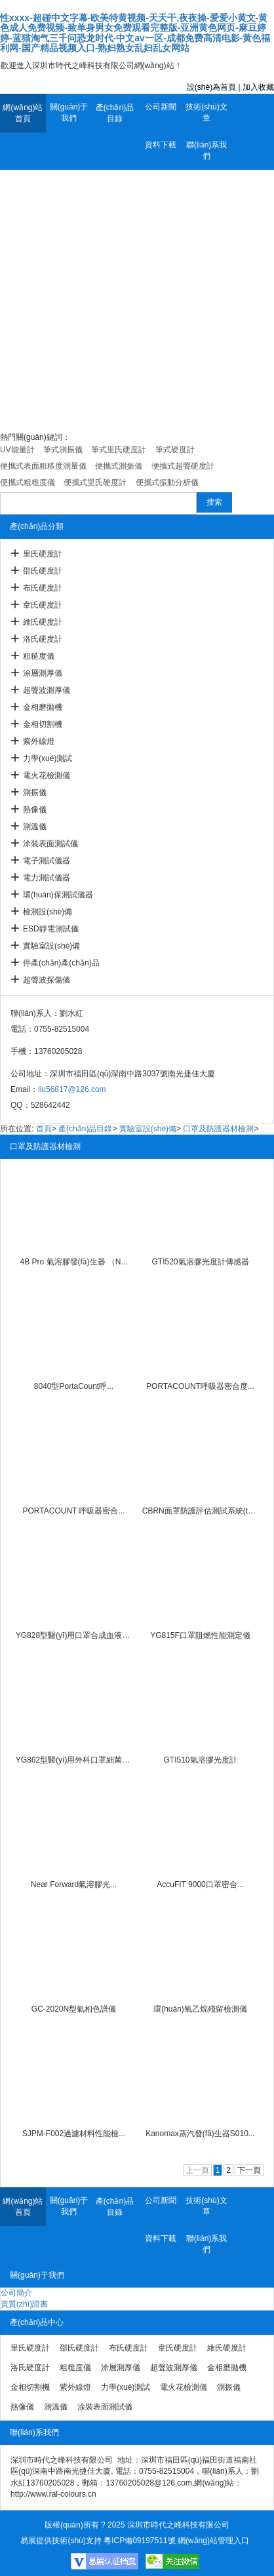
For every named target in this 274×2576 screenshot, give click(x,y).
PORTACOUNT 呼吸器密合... (73, 1510)
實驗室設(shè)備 (51, 945)
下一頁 (249, 2170)
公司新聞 (160, 106)
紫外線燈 (38, 741)
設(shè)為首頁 (211, 87)
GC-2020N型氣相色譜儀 (73, 2009)
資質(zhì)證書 (24, 2304)
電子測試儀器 (46, 860)
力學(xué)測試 (47, 758)
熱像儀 (35, 809)
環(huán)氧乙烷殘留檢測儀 (200, 2009)
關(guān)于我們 (69, 112)
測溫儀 (35, 826)
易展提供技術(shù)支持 (60, 2540)
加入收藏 (258, 87)
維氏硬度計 (42, 622)
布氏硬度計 (42, 588)
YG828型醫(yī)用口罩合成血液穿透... (74, 1635)
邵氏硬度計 (42, 571)
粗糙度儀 (38, 656)
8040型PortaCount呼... (73, 1386)
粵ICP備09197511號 (139, 2540)
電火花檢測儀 (46, 775)
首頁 (44, 1128)
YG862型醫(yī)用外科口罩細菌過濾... (74, 1760)
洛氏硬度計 (42, 639)
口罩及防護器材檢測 (218, 1128)
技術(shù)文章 (206, 112)
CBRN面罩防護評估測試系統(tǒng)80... (200, 1510)
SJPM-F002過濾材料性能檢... (73, 2133)
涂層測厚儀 (42, 673)
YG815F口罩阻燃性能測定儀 (200, 1635)
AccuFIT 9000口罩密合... (200, 1884)
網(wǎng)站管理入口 (213, 2540)
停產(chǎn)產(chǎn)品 (61, 962)
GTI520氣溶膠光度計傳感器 (199, 1261)
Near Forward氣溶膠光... (74, 1884)
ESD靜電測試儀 (51, 928)
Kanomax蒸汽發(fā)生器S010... (200, 2133)
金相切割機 (42, 724)
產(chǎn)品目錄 (115, 113)
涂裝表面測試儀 (50, 843)
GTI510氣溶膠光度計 (200, 1760)
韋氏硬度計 (42, 605)
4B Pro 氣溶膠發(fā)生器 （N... (73, 1261)
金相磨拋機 (42, 707)
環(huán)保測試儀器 (58, 894)
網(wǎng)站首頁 (23, 113)
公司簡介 (16, 2292)
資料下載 (160, 144)
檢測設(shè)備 (47, 911)
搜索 (214, 502)
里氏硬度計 (42, 553)
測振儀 (35, 792)
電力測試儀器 (46, 877)
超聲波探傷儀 (46, 980)
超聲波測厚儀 (46, 690)
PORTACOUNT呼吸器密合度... (200, 1386)
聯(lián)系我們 (206, 150)
